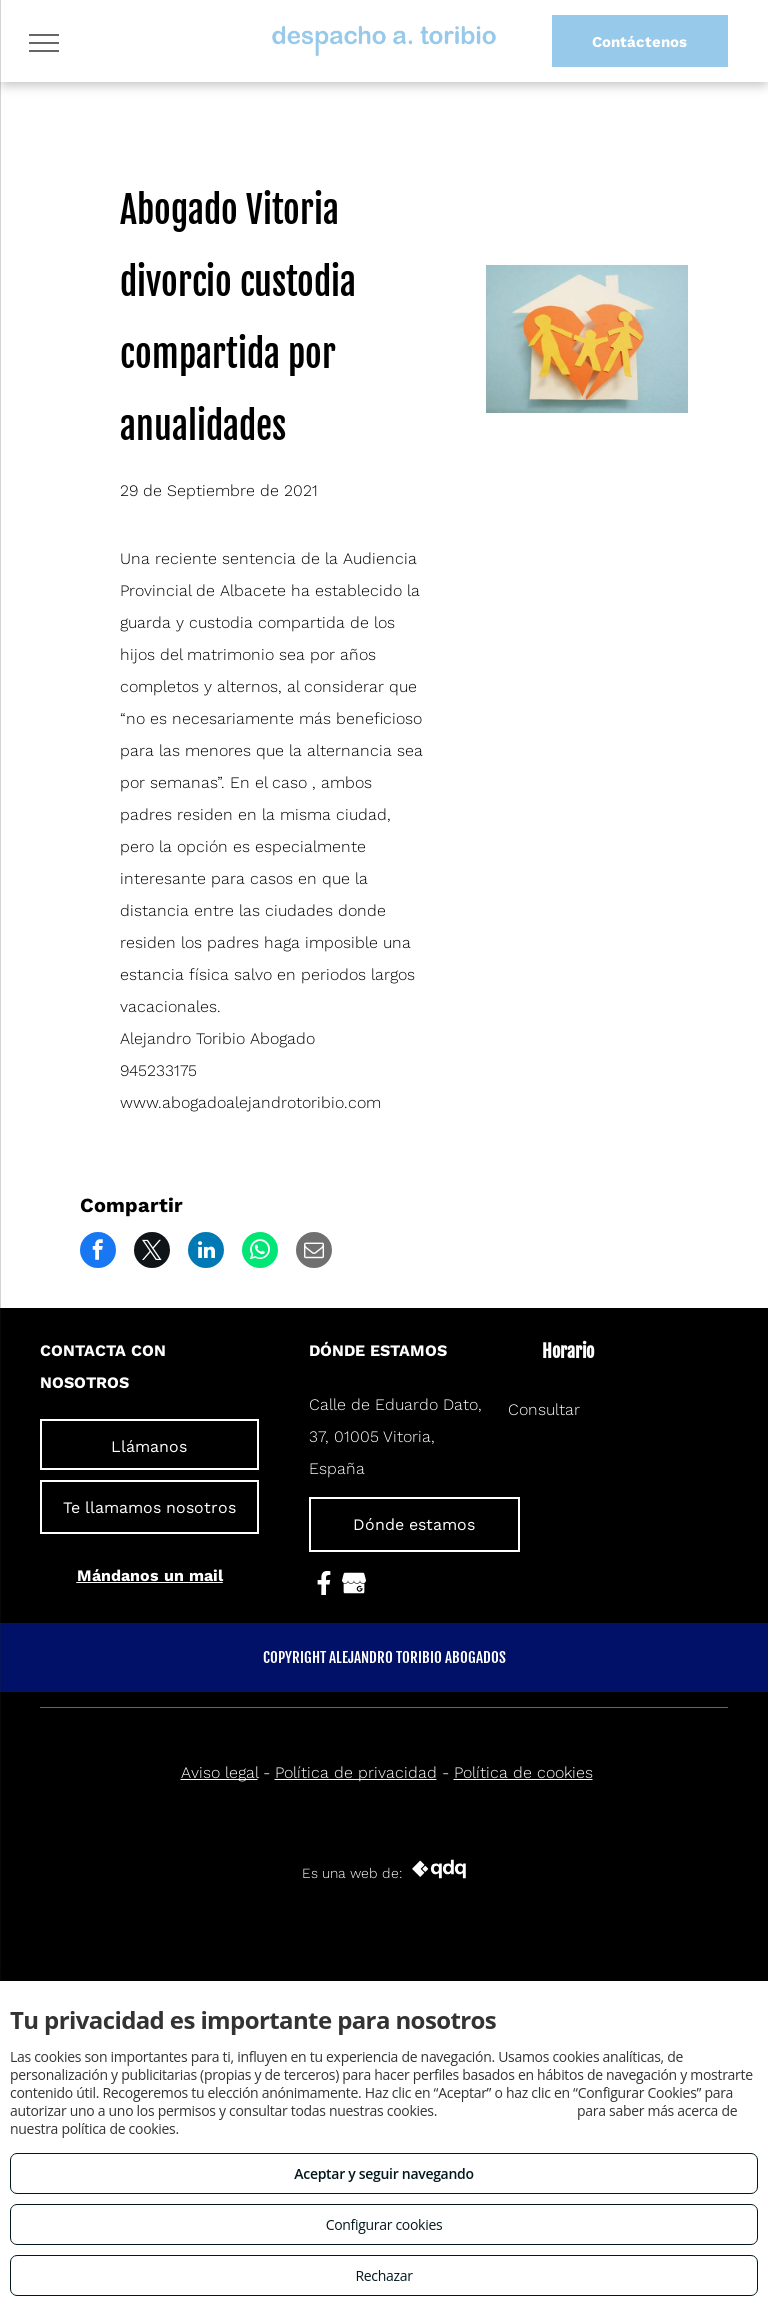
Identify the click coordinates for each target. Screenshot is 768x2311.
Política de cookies (523, 1772)
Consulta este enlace (506, 2110)
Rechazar (383, 2275)
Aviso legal (219, 1772)
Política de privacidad (356, 1772)
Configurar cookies (384, 2224)
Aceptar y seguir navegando (383, 2173)
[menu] (44, 43)
